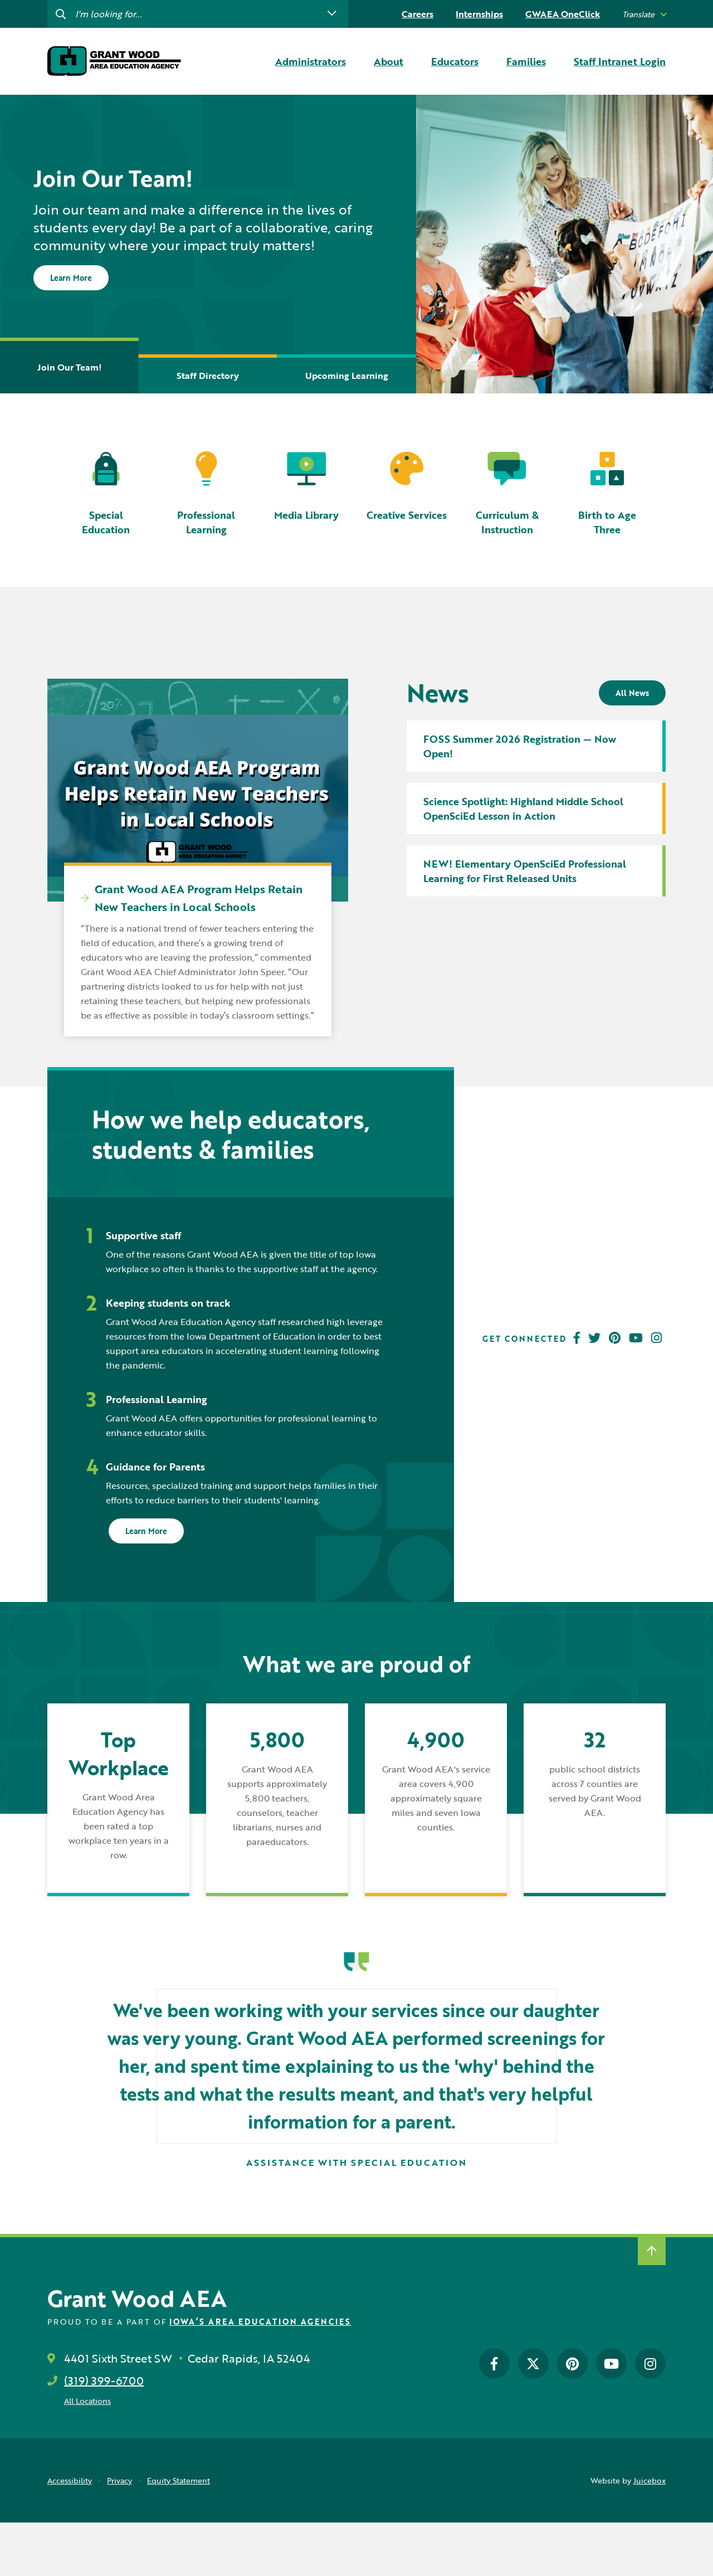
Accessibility (69, 2480)
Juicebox (649, 2480)
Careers (417, 14)
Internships (479, 14)
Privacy (119, 2480)
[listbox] (644, 14)
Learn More (71, 278)
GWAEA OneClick (562, 14)
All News (632, 693)
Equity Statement (178, 2480)
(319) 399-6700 (104, 2380)
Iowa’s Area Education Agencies (260, 2321)
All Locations (87, 2401)
